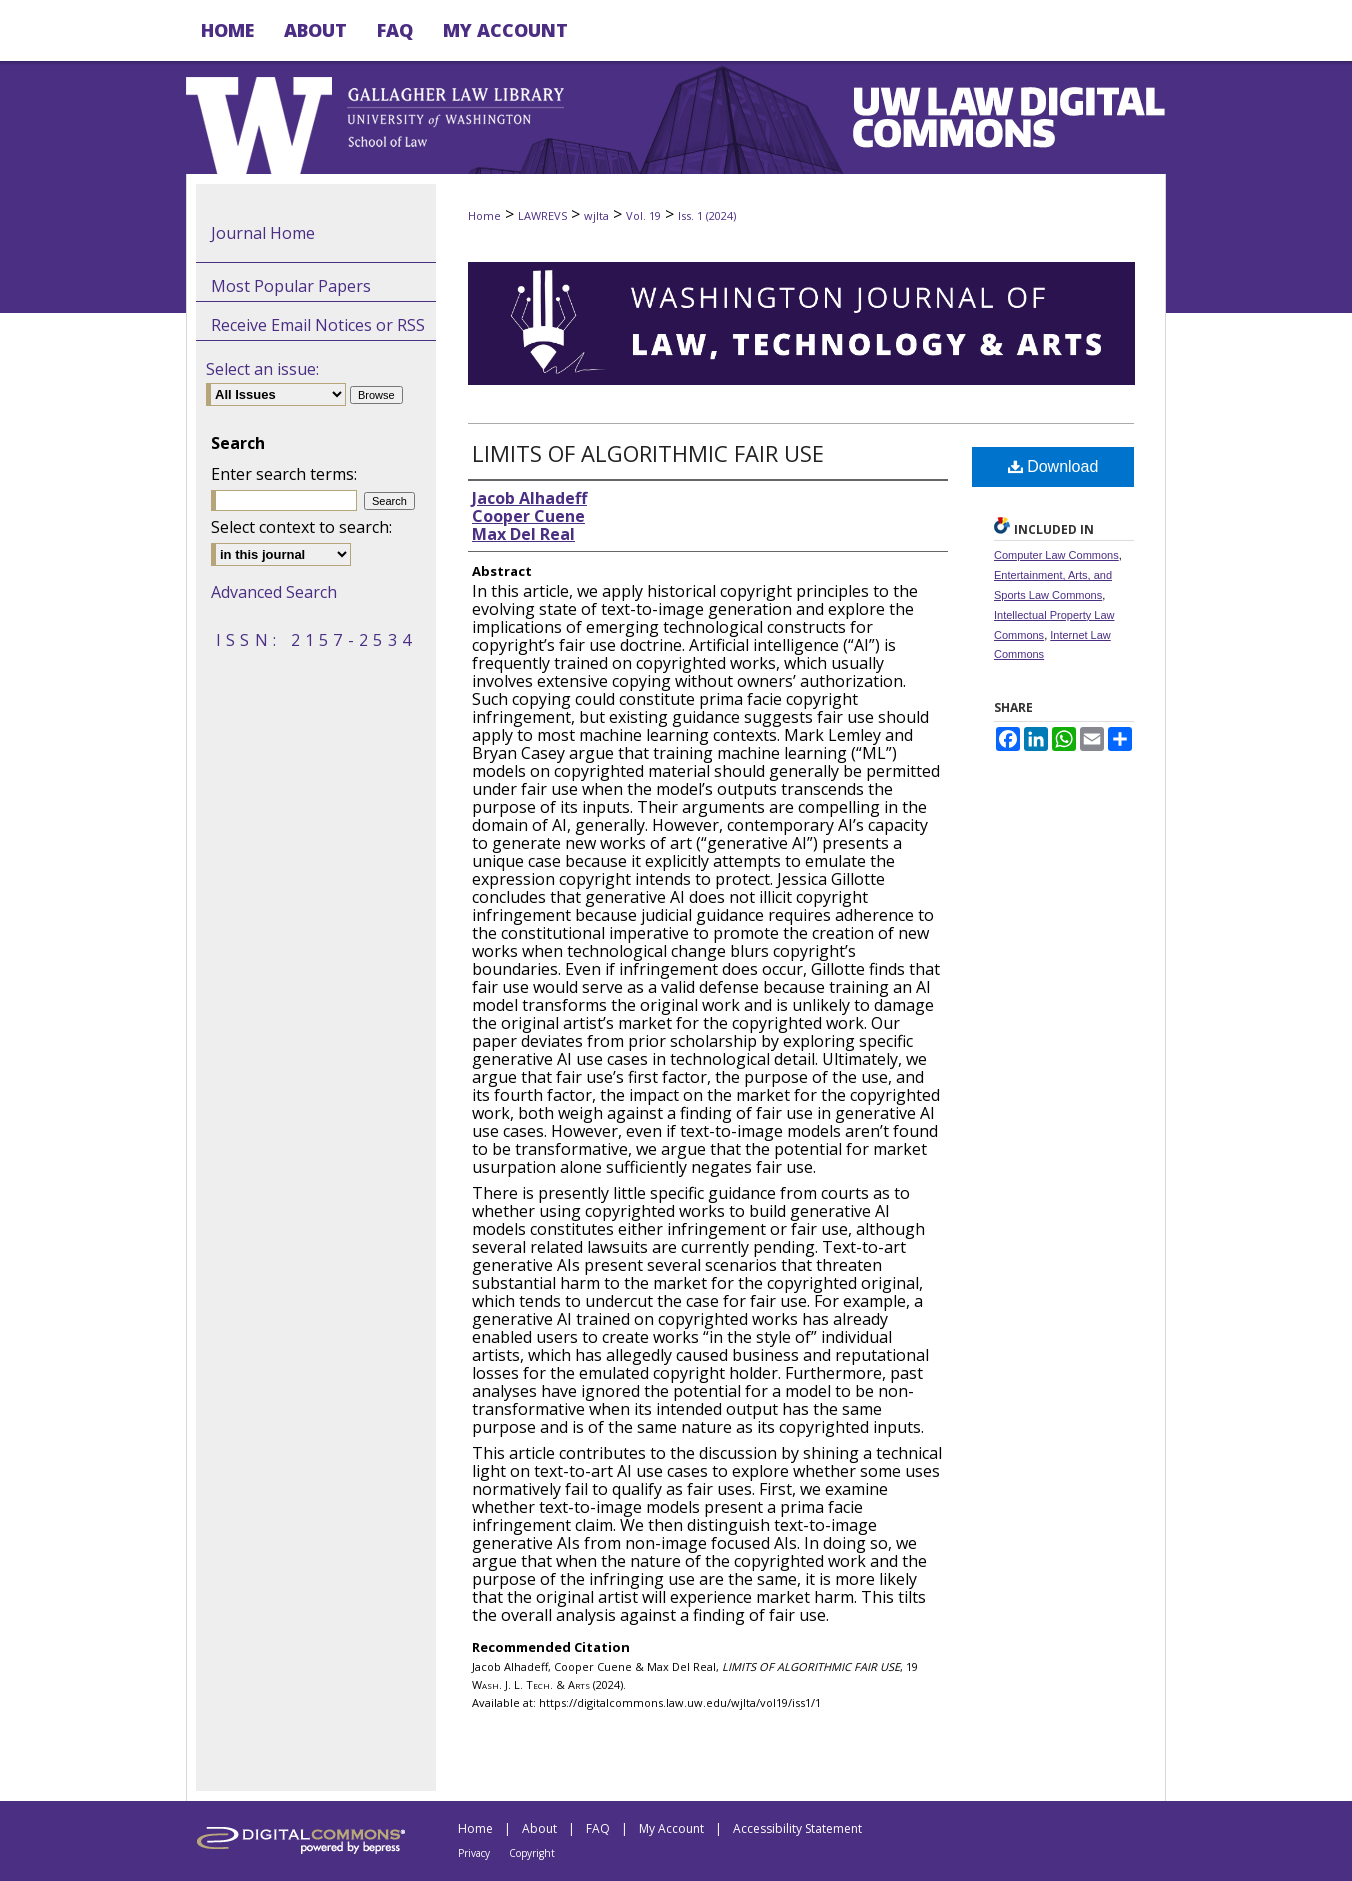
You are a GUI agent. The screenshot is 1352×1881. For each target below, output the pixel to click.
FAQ (598, 1828)
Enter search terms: (284, 474)
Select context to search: (301, 527)
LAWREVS (542, 215)
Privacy (474, 1853)
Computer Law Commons (1056, 555)
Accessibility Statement (797, 1828)
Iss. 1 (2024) (707, 215)
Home (484, 215)
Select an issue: (262, 369)
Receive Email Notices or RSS (318, 325)
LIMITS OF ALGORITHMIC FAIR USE (648, 453)
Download (1053, 466)
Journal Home (263, 233)
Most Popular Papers (291, 286)
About (539, 1828)
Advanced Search (274, 592)
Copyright (532, 1853)
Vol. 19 (643, 215)
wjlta (596, 215)
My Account (671, 1828)
